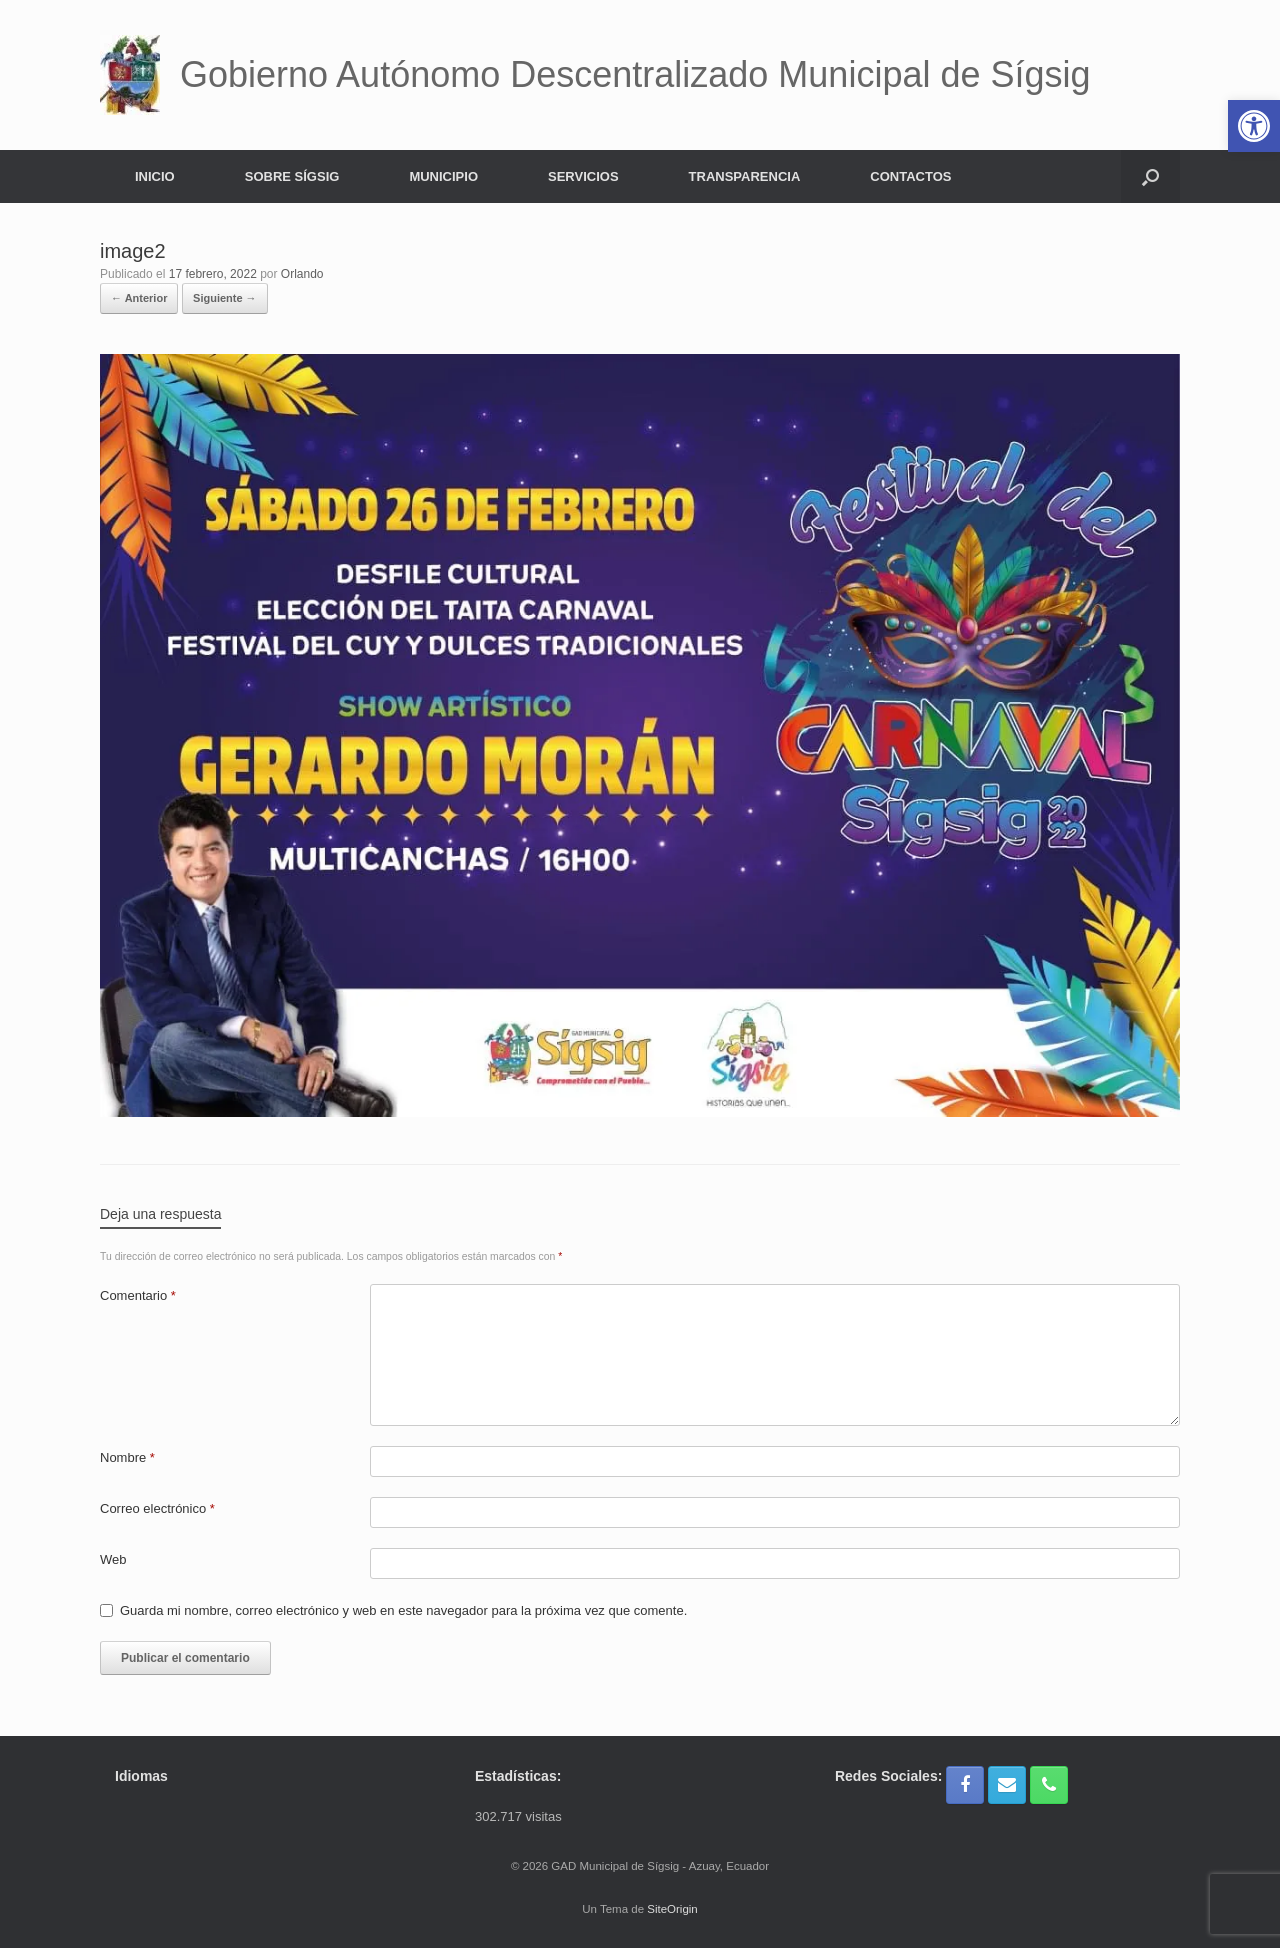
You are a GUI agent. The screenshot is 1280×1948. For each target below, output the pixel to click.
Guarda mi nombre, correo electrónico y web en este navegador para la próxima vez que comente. (403, 1610)
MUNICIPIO (443, 176)
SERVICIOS (583, 176)
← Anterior (139, 298)
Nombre (127, 1457)
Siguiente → (225, 298)
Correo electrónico (157, 1508)
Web (113, 1559)
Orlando (302, 274)
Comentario (138, 1295)
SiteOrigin (672, 1909)
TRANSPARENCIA (745, 176)
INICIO (155, 176)
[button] (1150, 176)
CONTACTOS (910, 176)
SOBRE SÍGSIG (292, 176)
